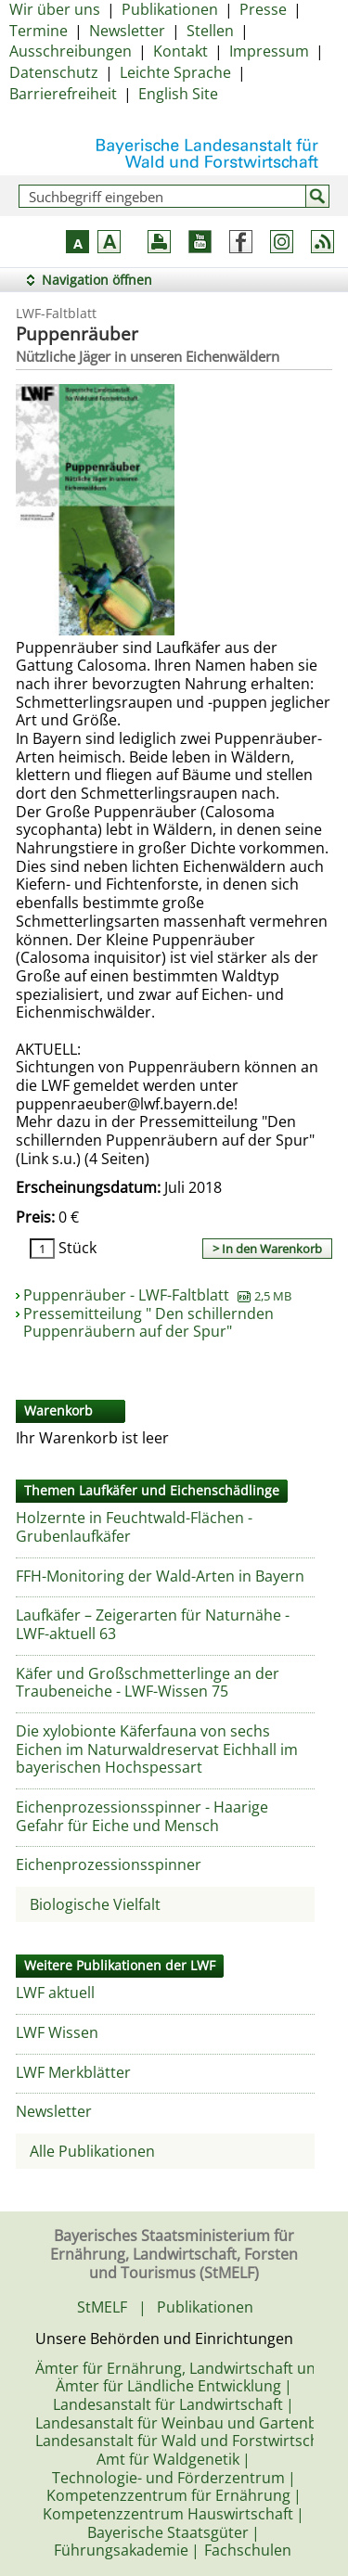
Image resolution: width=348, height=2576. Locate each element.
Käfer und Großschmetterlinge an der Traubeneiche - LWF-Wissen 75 (147, 1682)
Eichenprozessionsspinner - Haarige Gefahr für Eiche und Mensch (142, 1816)
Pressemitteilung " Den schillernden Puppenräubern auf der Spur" (148, 1322)
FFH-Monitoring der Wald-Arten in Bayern (160, 1576)
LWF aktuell (55, 1992)
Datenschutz (53, 72)
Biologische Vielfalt (95, 1904)
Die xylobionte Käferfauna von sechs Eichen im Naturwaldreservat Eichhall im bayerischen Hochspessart (157, 1749)
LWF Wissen (57, 2032)
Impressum (269, 51)
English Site (178, 93)
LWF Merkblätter (73, 2072)
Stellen (210, 30)
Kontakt (180, 51)
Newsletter (127, 30)
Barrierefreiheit (63, 93)
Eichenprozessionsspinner (108, 1864)
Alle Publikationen (92, 2151)
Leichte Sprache (175, 72)
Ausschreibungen (70, 51)
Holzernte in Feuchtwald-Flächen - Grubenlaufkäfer (134, 1526)
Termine (38, 30)
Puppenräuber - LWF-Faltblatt (157, 1295)
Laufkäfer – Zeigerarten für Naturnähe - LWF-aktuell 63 (153, 1624)
